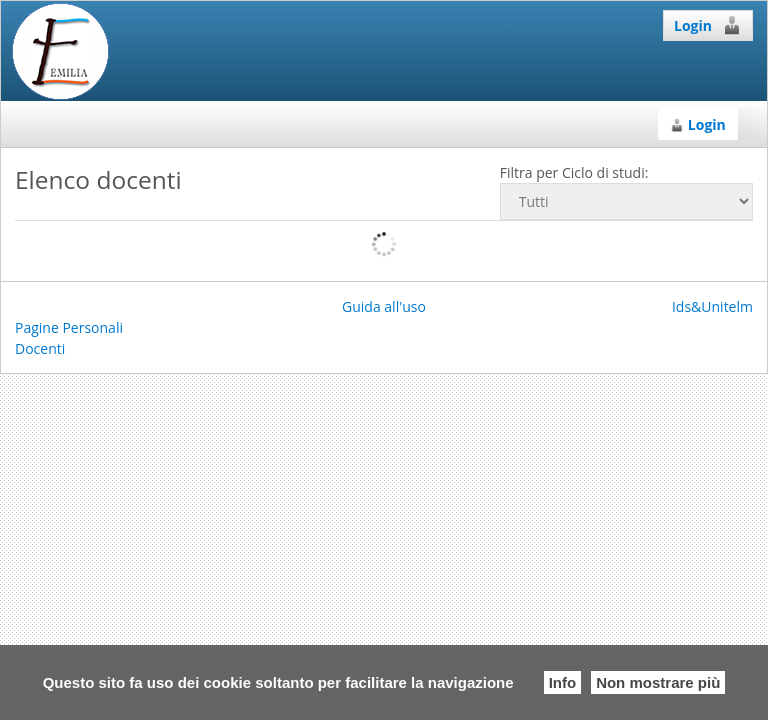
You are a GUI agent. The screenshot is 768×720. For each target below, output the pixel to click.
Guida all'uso (384, 306)
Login (708, 25)
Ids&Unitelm (712, 306)
